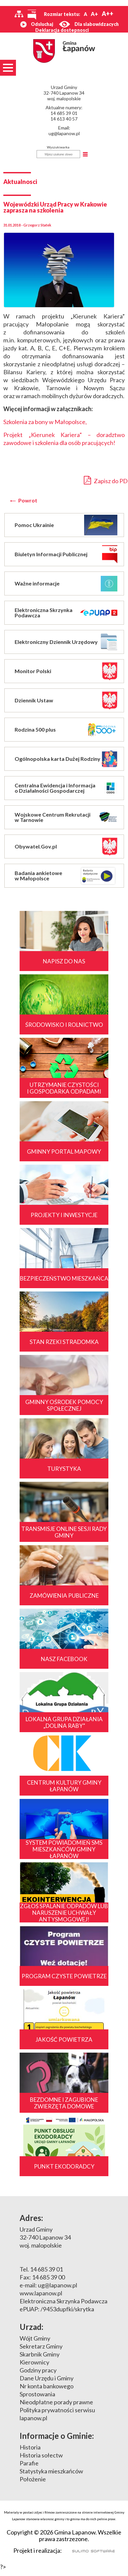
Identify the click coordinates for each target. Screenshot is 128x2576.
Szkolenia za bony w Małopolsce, (45, 421)
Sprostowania (37, 2394)
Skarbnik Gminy (40, 2354)
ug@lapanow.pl (64, 133)
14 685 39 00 (48, 2277)
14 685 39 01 (64, 113)
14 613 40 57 (64, 119)
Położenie (33, 2479)
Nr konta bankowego (46, 2386)
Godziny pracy (38, 2370)
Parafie (29, 2463)
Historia (30, 2447)
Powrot (27, 500)
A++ (107, 13)
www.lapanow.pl (41, 2293)
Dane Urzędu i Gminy (46, 2378)
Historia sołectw (41, 2455)
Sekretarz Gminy (41, 2346)
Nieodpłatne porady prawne (56, 2402)
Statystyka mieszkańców (51, 2471)
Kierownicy (34, 2362)
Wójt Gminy (35, 2338)
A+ (94, 14)
